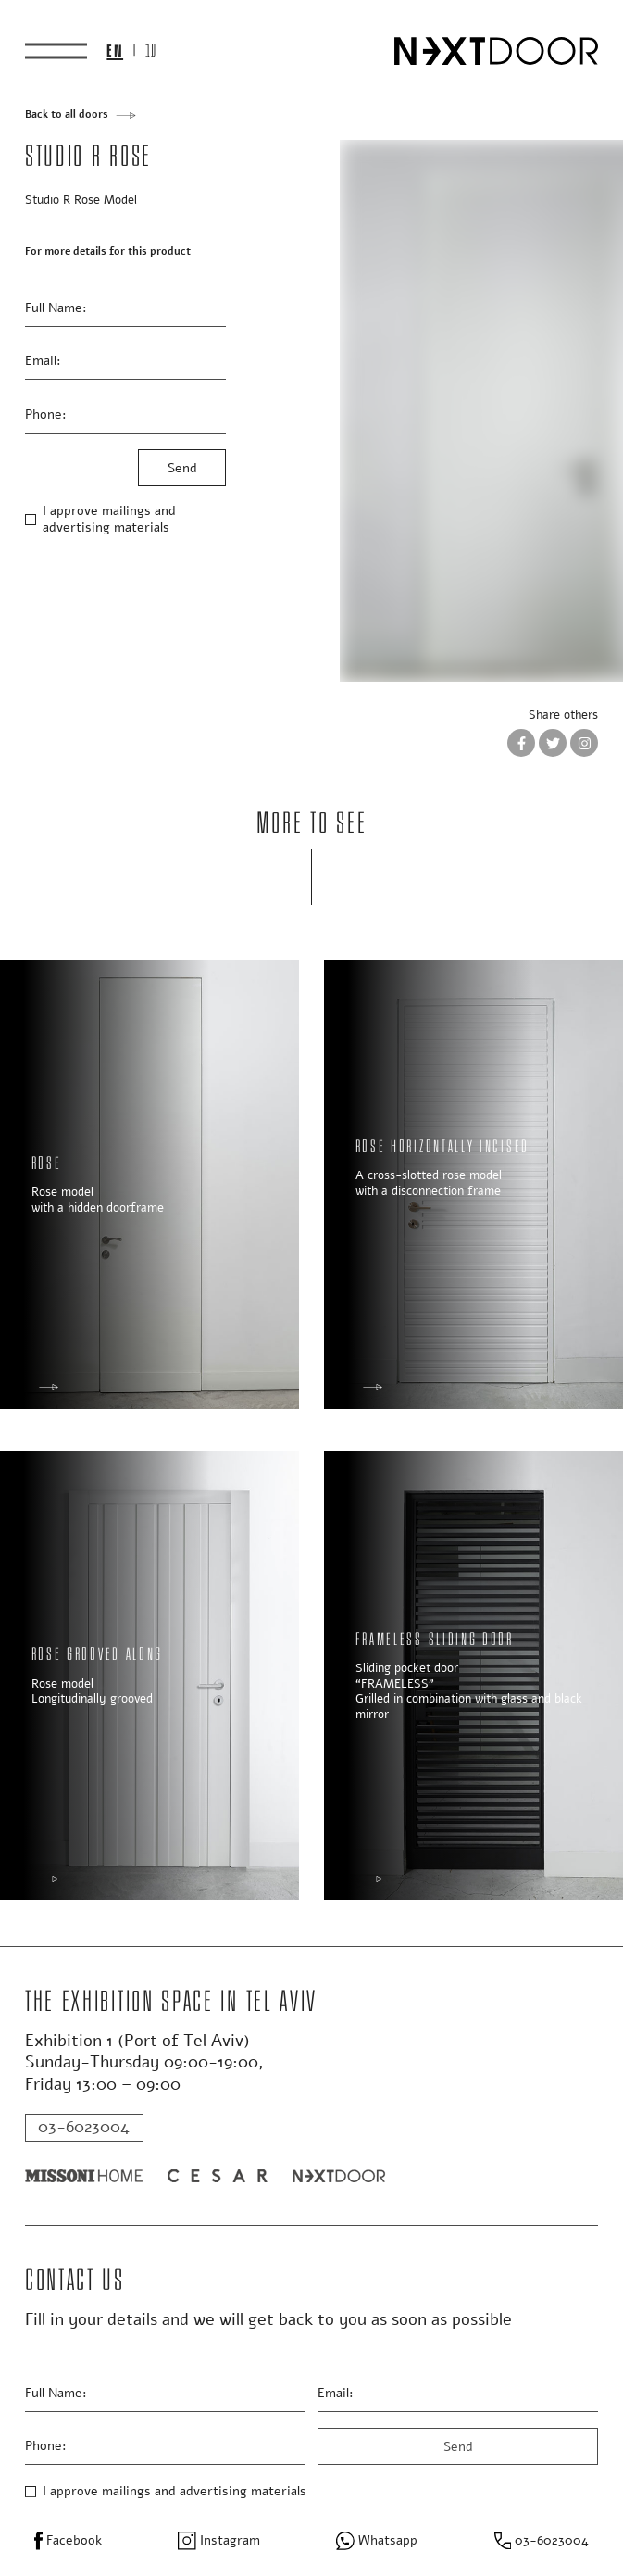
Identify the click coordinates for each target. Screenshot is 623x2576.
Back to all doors (66, 114)
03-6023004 (84, 2127)
